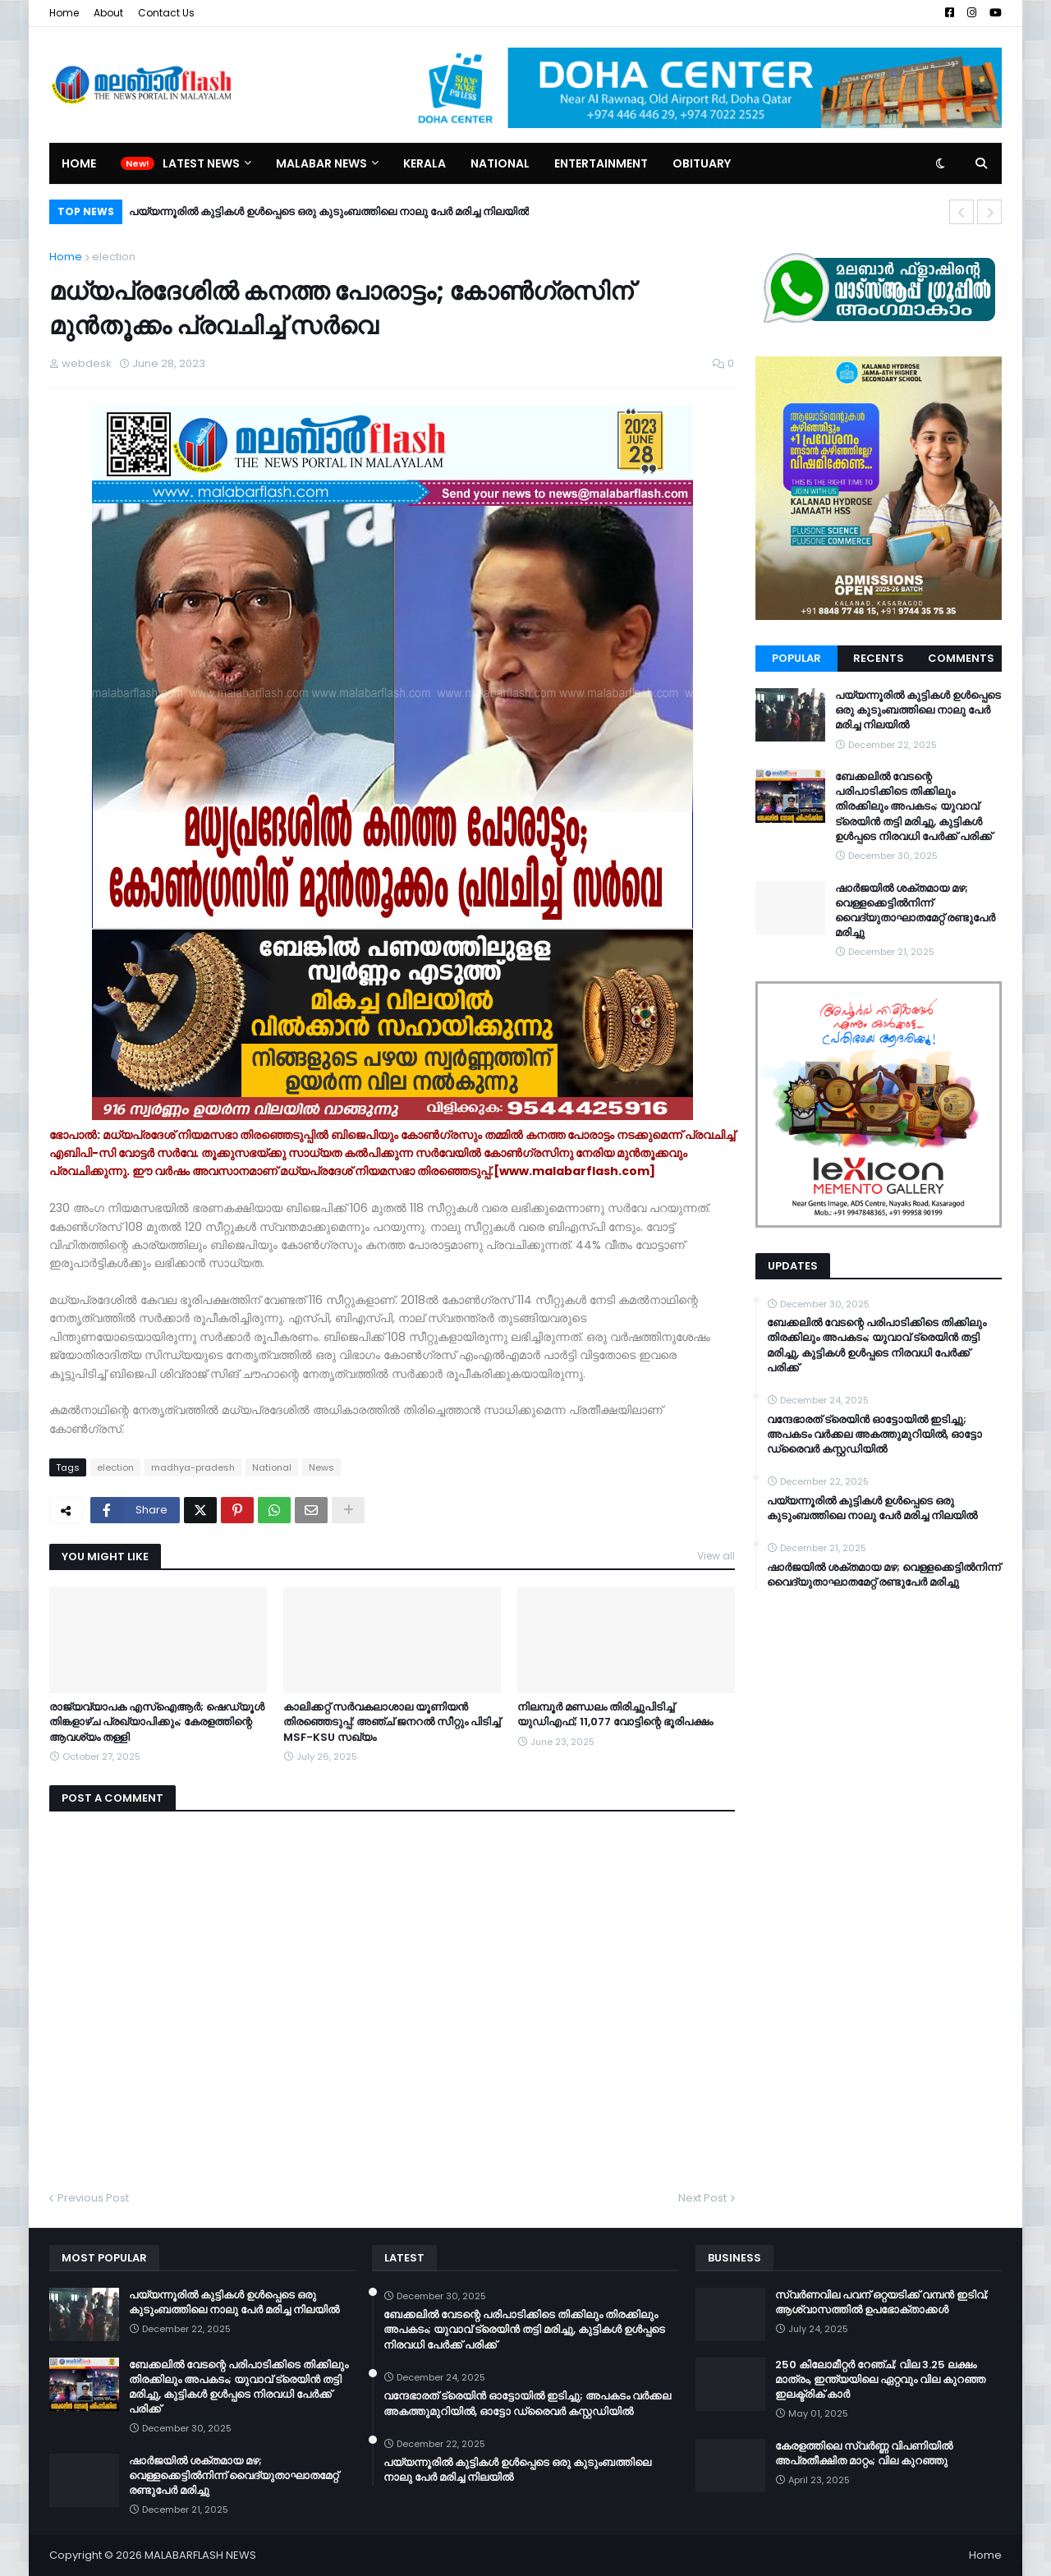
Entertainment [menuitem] (601, 163)
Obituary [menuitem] (701, 163)
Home (64, 13)
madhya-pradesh (193, 1467)
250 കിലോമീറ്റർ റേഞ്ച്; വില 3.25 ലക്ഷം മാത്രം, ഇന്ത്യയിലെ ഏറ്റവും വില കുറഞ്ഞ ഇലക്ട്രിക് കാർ (880, 2380)
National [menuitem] (500, 163)
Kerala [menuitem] (424, 163)
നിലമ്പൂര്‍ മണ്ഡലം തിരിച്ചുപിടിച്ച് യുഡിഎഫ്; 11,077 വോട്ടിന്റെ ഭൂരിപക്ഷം (615, 1714)
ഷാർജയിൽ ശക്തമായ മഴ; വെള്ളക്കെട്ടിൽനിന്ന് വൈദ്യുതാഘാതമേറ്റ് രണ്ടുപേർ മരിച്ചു (915, 911)
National (271, 1467)
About (108, 13)
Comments (961, 658)
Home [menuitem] (79, 163)
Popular (796, 658)
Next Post (702, 2198)
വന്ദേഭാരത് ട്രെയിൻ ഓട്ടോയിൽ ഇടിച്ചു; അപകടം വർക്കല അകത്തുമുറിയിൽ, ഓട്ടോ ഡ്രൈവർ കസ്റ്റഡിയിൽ (874, 1434)
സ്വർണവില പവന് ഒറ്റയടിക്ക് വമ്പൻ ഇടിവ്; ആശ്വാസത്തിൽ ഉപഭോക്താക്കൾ (882, 2302)
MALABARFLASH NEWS (200, 2555)
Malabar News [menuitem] (321, 163)
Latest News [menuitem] (201, 163)
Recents (878, 658)
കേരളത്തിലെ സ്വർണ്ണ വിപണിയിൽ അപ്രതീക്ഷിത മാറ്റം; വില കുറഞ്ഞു (863, 2453)
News (321, 1467)
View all (716, 1556)
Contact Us (166, 13)
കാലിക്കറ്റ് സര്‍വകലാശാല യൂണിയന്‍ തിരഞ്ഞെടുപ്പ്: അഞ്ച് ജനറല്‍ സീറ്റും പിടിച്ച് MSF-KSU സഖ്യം (391, 1722)
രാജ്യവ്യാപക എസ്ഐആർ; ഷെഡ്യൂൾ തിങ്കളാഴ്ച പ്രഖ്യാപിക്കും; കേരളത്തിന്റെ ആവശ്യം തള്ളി (156, 1722)
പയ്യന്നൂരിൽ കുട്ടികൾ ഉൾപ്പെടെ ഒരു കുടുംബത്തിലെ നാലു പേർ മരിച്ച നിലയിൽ (329, 211)
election (113, 256)
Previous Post (93, 2198)
